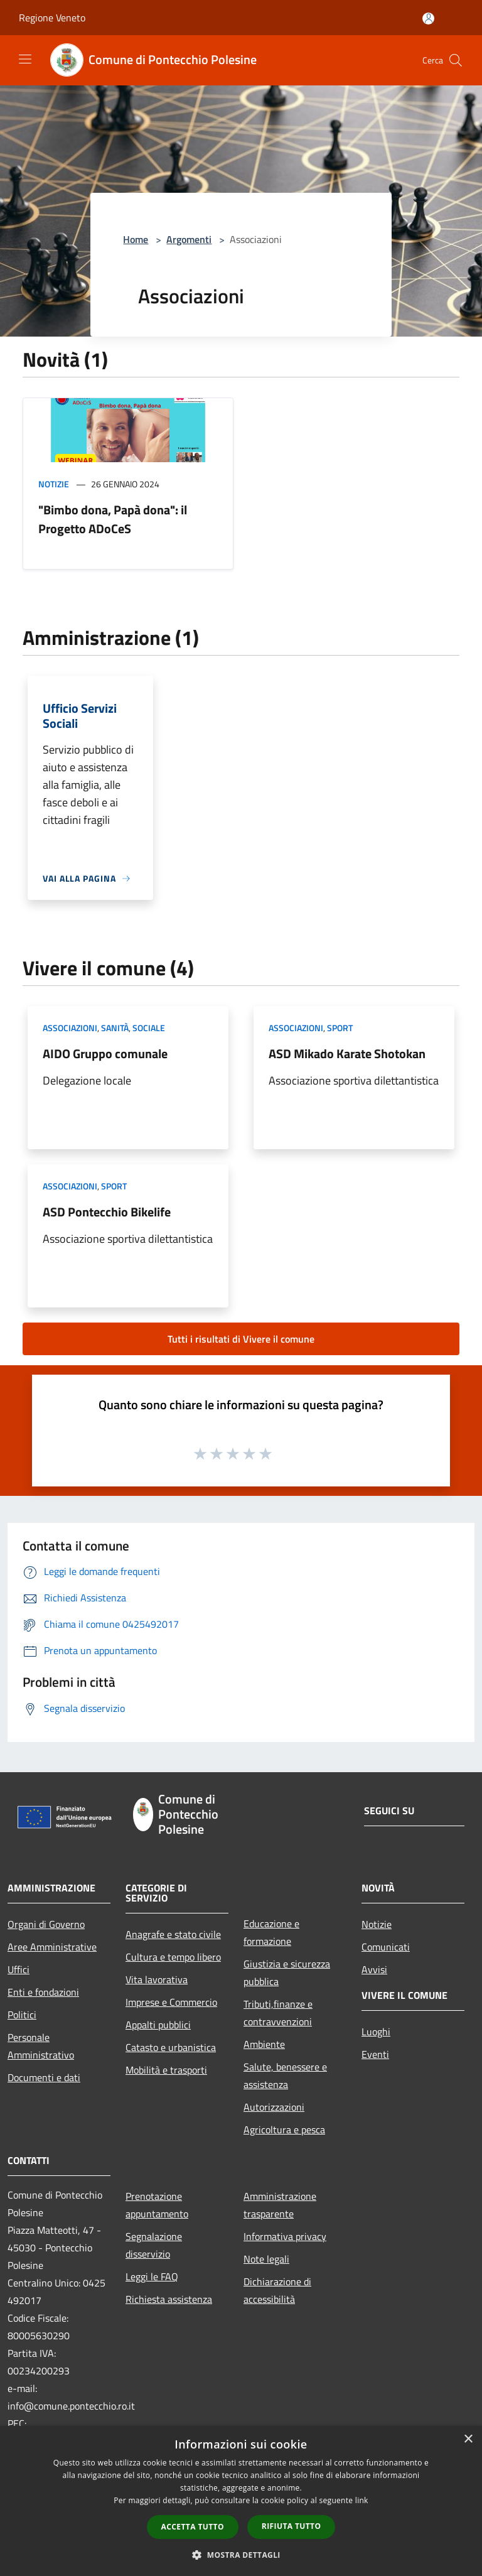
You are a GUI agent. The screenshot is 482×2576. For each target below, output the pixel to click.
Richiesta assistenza (169, 2299)
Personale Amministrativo (41, 2046)
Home (135, 239)
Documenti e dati (44, 2077)
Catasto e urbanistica (171, 2047)
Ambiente (264, 2044)
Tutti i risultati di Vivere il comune (241, 1338)
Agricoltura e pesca (284, 2129)
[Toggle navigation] (25, 59)
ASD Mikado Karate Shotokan (347, 1053)
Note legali (266, 2258)
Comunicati (386, 1946)
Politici (22, 2014)
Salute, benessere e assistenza (285, 2075)
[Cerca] (455, 60)
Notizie (53, 483)
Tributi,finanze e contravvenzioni (278, 2012)
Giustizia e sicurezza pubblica (287, 1972)
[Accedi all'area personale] (428, 18)
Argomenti (189, 239)
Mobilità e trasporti (166, 2069)
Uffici (18, 1969)
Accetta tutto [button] (192, 2526)
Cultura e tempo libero (173, 1956)
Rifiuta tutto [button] (291, 2526)
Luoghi (376, 2031)
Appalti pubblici (158, 2024)
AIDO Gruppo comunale (105, 1053)
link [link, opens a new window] (361, 2500)
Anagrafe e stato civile (173, 1934)
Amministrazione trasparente (280, 2205)
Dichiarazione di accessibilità (277, 2290)
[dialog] (241, 2501)
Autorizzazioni (274, 2106)
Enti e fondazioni (43, 1992)
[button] (241, 2554)
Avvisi (374, 1969)
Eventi (375, 2054)
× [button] (468, 2439)
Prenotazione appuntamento (157, 2205)
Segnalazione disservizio (154, 2245)
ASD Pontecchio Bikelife (107, 1211)
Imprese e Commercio (171, 2002)
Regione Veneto (52, 17)
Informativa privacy (285, 2236)
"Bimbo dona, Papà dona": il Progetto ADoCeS (112, 519)
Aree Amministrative (52, 1946)
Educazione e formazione (271, 1932)
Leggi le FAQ (152, 2276)
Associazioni (70, 1027)
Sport (340, 1027)
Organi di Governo (46, 1924)
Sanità (115, 1027)
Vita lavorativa (157, 1979)
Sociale (148, 1027)
